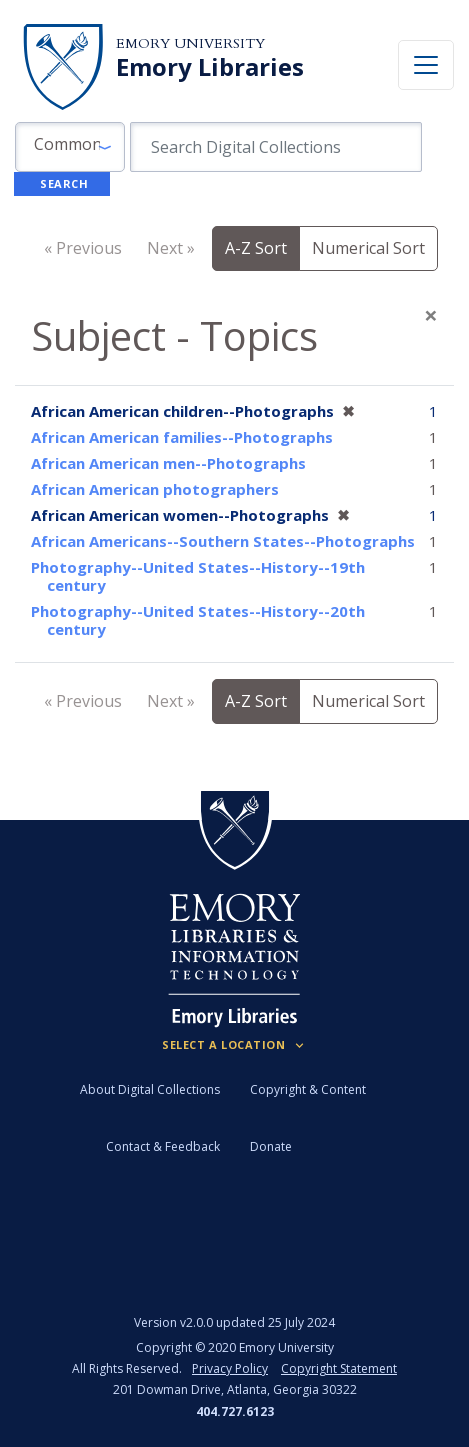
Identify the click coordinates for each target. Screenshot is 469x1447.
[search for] (276, 147)
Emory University (190, 43)
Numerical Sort (368, 248)
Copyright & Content (308, 1089)
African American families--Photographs (182, 437)
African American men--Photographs (168, 463)
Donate (271, 1146)
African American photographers (155, 489)
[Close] (431, 315)
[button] (70, 147)
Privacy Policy (230, 1368)
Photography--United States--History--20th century (198, 620)
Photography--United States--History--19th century (198, 576)
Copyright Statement (339, 1368)
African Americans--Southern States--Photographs (223, 541)
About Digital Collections (150, 1089)
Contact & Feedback (163, 1146)
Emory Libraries (210, 67)
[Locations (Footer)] (234, 1045)
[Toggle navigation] (426, 65)
